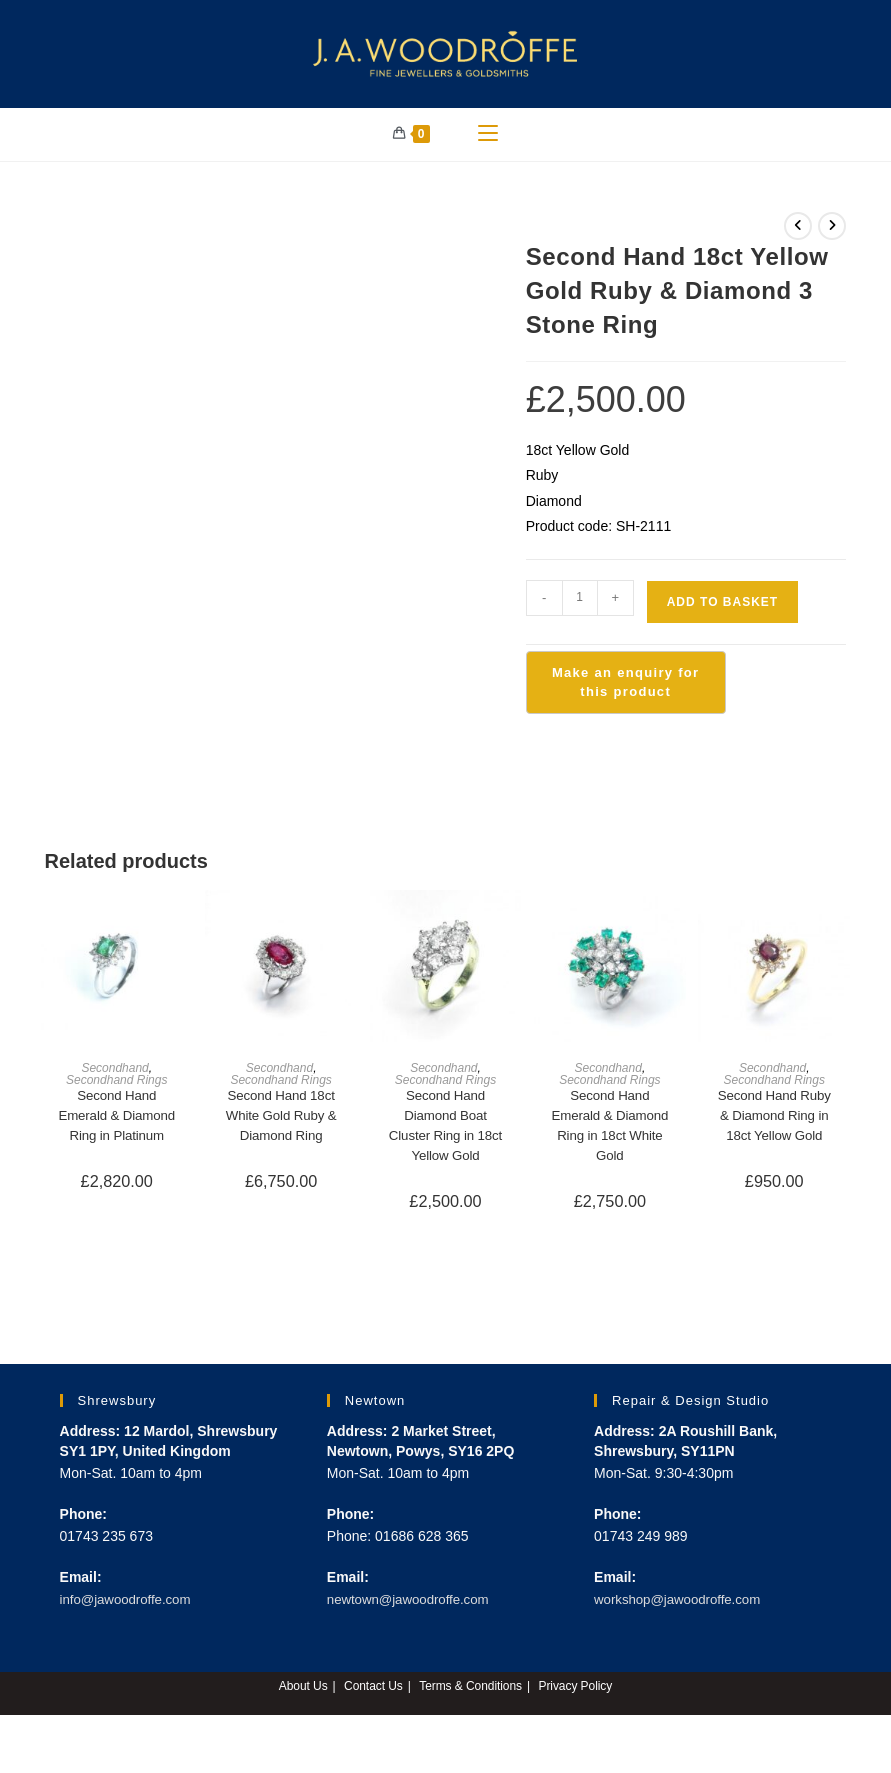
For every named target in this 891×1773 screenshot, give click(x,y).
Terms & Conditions (471, 1699)
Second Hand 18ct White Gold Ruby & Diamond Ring (281, 1124)
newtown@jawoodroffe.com (413, 1611)
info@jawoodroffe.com (129, 1611)
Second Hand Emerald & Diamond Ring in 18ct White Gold (610, 1134)
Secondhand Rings (116, 1087)
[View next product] (832, 233)
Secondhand (114, 1075)
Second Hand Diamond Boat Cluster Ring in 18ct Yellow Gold (446, 1134)
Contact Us (372, 1699)
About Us (301, 1699)
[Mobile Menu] (488, 138)
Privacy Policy (576, 1699)
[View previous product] (798, 233)
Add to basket (722, 609)
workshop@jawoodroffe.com (682, 1611)
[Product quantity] (580, 605)
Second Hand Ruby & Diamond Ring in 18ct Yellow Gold (774, 1124)
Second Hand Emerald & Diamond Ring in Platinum (117, 1134)
